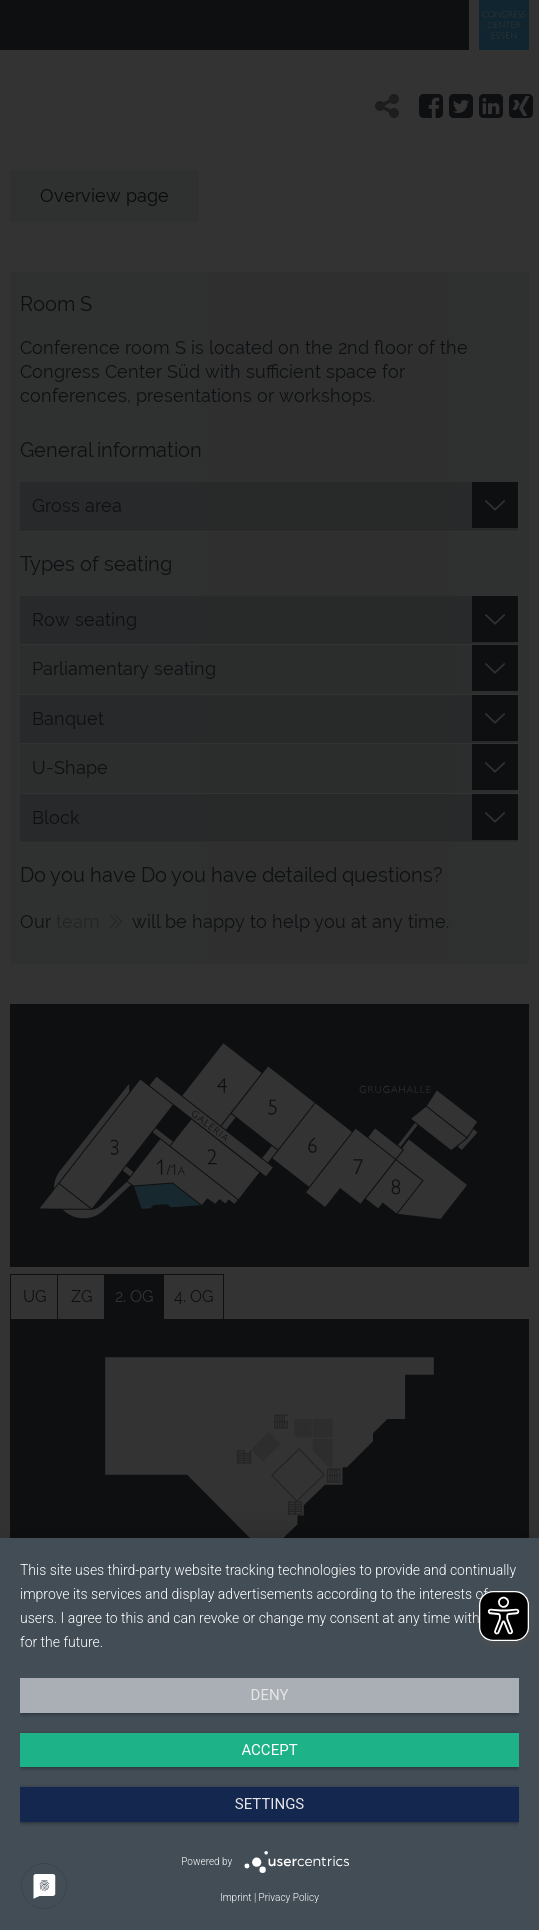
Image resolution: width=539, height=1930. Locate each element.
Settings (270, 1804)
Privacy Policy (289, 1897)
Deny (270, 1695)
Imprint (235, 1897)
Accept (269, 1750)
